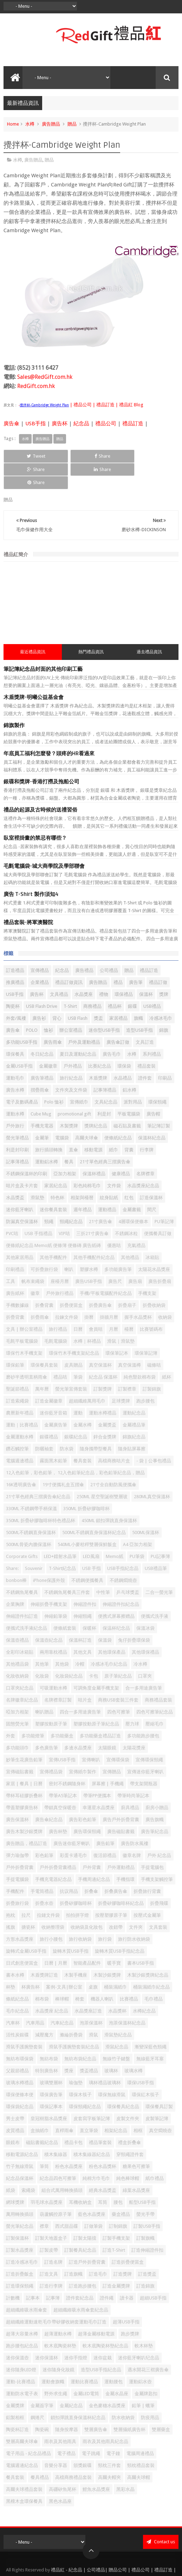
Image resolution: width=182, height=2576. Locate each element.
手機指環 (125, 1853)
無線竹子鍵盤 (116, 2032)
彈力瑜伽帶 (17, 1829)
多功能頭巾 (17, 1721)
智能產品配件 (87, 1936)
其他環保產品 (111, 1625)
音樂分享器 (55, 2439)
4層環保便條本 (133, 1195)
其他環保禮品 (145, 1625)
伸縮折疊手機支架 (49, 1577)
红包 (129, 1171)
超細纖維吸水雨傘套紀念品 (80, 2283)
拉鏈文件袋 (48, 1888)
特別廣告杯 (46, 2044)
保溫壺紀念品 (49, 1613)
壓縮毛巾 (154, 1697)
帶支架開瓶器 (143, 1757)
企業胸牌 (15, 1577)
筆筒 (44, 2140)
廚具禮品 (130, 1781)
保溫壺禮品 (17, 1613)
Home (13, 124)
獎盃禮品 (89, 2044)
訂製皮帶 (49, 2223)
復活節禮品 (104, 1829)
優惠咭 (114, 1219)
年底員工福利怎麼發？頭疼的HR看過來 (49, 727)
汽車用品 (35, 1996)
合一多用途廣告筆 (143, 1661)
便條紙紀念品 (118, 1111)
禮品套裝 (146, 1039)
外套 (10, 1709)
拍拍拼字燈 (77, 1888)
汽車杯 (13, 1996)
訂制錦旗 (118, 2199)
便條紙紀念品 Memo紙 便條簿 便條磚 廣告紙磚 (53, 1219)
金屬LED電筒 (86, 2367)
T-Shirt (70, 979)
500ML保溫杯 (145, 1506)
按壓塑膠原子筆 (111, 1888)
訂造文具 (49, 2247)
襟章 (44, 2199)
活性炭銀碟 (17, 2008)
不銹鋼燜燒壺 (123, 1554)
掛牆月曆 (109, 1290)
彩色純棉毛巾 (87, 1159)
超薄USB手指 (126, 2295)
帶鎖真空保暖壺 (60, 1781)
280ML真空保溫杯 (152, 1470)
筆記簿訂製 (158, 1099)
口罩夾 (145, 1649)
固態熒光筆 (17, 1697)
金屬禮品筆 (134, 1398)
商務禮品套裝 (158, 1673)
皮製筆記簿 (156, 2092)
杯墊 (10, 1960)
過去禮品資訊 (149, 625)
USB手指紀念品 (122, 1542)
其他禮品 (130, 1231)
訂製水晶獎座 (19, 2223)
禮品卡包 (73, 2116)
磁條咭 (154, 1338)
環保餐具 (15, 1027)
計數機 (13, 2271)
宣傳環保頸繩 (149, 1733)
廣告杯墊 (58, 1805)
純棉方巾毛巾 (96, 2152)
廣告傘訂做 (117, 1015)
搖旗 (10, 1900)
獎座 (68, 2044)
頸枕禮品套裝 (141, 2439)
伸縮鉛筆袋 (55, 1589)
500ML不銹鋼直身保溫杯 (31, 1506)
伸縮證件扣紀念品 (121, 1577)
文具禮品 (59, 968)
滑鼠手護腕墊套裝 (24, 2020)
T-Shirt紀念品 (62, 1542)
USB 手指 (91, 1542)
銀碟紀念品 (75, 1410)
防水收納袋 (123, 2391)
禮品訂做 (158, 956)
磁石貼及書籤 (127, 1099)
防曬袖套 (44, 1422)
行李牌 (147, 1123)
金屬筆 (42, 1111)
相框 (138, 2104)
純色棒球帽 (127, 2152)
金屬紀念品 (71, 2379)
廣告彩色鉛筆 (82, 1793)
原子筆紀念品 (118, 1649)
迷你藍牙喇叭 (19, 1183)
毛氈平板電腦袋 (22, 1314)
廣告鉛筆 (105, 1817)
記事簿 (53, 2271)
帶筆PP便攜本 (97, 1769)
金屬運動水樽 (19, 1410)
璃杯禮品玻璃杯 (105, 2056)
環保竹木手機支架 (24, 1326)
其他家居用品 (19, 1231)
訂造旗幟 (73, 2247)
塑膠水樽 (89, 1243)
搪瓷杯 (28, 1900)
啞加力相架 (17, 1685)
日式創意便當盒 (22, 1936)
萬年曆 (42, 1362)
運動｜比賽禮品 (22, 1398)
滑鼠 (93, 2008)
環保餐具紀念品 (123, 2080)
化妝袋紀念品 (69, 1649)
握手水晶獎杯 (138, 1290)
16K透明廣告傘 (21, 1458)
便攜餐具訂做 (157, 1207)
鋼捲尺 (37, 2391)
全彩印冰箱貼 (19, 1625)
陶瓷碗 (42, 2403)
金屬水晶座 (116, 2367)
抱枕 (10, 1888)
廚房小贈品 (156, 1781)
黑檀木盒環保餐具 (24, 2475)
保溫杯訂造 (80, 1613)
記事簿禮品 (104, 1063)
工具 (10, 1255)
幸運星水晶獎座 (99, 1781)
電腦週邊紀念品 (22, 2439)
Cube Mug (41, 1087)
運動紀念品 (134, 1386)
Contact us (161, 2515)
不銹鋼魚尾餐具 (22, 1566)
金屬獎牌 (15, 2379)
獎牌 (163, 968)
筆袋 (78, 1350)
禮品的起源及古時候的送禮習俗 (40, 783)
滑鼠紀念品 (116, 2020)
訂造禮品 (15, 944)
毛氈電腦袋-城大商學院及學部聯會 (44, 840)
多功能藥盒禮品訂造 (100, 1709)
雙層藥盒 (161, 2403)
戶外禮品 (73, 1039)
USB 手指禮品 (38, 1207)
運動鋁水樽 (46, 1135)
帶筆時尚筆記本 (133, 1769)
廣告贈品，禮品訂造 (26, 1817)
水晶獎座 (83, 968)
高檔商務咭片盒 (114, 1434)
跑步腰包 (145, 1374)
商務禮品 (92, 979)
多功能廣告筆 (118, 1243)
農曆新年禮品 (19, 1386)
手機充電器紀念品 (53, 1853)
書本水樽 (15, 1948)
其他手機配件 (53, 1231)
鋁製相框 (15, 2391)
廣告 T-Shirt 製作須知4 (31, 868)
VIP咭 (64, 1207)
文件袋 (114, 1159)
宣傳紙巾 (79, 1075)
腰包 (118, 2176)
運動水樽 (15, 1087)
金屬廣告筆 (55, 1398)
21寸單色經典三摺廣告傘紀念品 (38, 1470)
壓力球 (132, 1697)
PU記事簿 (160, 1530)
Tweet (20, 456)
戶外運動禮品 (121, 1841)
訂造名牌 (53, 2235)
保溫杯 (146, 968)
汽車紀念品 (62, 1996)
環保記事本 (51, 2080)
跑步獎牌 (130, 2307)
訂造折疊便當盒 (128, 2235)
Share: (12, 1542)
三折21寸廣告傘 (92, 1207)
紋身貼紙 (109, 1171)
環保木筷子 (80, 2068)
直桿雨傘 (64, 2104)
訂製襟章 (127, 1362)
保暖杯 (89, 1601)
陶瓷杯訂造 (17, 2403)
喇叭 (68, 1243)
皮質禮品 (15, 2104)
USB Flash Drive (41, 979)
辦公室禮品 (70, 1003)
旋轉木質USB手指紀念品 (119, 1924)
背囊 (129, 1123)
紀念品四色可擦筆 (58, 2152)
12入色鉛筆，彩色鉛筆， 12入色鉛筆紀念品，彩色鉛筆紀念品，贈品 (75, 1446)
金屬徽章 (48, 1039)
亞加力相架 (64, 1147)
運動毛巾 (15, 1051)
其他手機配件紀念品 (94, 1231)
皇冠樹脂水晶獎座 (49, 2092)
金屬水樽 (82, 1398)
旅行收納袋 (80, 1912)
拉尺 (26, 1888)
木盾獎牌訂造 (44, 1948)
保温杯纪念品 (116, 1601)
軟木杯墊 (144, 2319)
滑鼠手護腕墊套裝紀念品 (74, 2020)
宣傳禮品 (40, 944)
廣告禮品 (84, 944)
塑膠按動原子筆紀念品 (96, 1697)
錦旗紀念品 (134, 1410)
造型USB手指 (139, 1003)
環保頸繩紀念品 (85, 2080)
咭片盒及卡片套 (22, 1159)
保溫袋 (105, 1613)
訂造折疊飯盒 (19, 2247)
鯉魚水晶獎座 (96, 2463)
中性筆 (103, 1566)
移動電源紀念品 (22, 2128)
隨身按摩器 (66, 2403)
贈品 (72, 124)
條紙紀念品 (17, 1972)
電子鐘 (113, 2427)
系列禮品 (152, 1027)
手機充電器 (42, 1099)
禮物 (103, 968)
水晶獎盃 (15, 1171)
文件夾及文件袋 (71, 1063)
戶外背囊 (92, 1841)
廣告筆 (136, 956)
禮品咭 (60, 1350)
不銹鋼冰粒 (126, 1207)
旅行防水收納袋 (134, 1912)
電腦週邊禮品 (19, 1434)
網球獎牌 (15, 2176)
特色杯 (57, 1171)
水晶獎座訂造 (88, 1984)
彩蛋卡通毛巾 (73, 1829)
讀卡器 (127, 2271)
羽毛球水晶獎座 (47, 2176)
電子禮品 (66, 2427)
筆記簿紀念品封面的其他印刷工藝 (43, 643)
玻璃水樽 (133, 2044)
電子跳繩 (91, 2427)
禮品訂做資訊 (69, 956)
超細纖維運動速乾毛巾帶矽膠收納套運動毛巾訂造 (56, 2295)
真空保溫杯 (100, 1338)
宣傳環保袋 (117, 1733)
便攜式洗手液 (154, 1589)
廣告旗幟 (154, 1793)
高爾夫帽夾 (109, 2451)
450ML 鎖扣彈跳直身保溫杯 (109, 1494)
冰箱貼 (152, 1231)
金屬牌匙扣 (146, 2367)
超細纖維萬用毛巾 (87, 1374)
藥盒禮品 (121, 2187)
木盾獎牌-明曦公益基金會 (34, 671)
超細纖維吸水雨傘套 (26, 2283)
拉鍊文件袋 (66, 1290)
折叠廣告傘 (115, 1865)
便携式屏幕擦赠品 (116, 1589)
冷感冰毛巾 (160, 991)
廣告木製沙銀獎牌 (24, 1805)
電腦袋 (62, 1111)
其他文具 (82, 1625)
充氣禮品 (136, 1219)
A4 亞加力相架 (137, 1518)
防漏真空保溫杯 (22, 1195)
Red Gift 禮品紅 (108, 2562)
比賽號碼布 (151, 1302)
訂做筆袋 (93, 2199)
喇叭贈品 (44, 1685)
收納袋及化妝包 (87, 1900)
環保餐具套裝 (44, 1338)
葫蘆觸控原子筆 (56, 2187)
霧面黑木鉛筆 (53, 1434)
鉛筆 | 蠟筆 (143, 2379)
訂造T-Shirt (114, 2223)
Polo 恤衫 (54, 1075)
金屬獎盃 (107, 1398)
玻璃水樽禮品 (19, 2056)
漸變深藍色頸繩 (151, 2020)
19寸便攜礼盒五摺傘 (63, 1458)
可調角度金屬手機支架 (96, 1661)
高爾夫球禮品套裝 (24, 2463)
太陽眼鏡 (107, 1721)
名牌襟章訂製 (58, 1673)
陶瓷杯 (13, 979)
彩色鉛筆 (44, 1829)
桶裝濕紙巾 (115, 1960)
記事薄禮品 (17, 1135)
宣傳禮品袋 (51, 1745)
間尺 (151, 1183)
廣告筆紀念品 (154, 1805)
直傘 (73, 1123)
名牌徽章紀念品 (22, 1673)
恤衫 (48, 1003)
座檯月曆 (60, 1255)
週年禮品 (82, 1183)
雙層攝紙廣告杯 (129, 2403)
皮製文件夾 (127, 2092)
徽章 (35, 1267)
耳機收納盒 (80, 2176)
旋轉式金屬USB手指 (26, 1924)
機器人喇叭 (102, 1972)
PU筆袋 (137, 1530)
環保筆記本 (116, 1326)
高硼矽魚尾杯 (62, 2463)
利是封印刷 (17, 1123)
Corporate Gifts (22, 1530)
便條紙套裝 (64, 1601)
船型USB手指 (142, 2176)
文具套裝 (158, 1900)
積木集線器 (55, 2128)
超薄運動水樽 (58, 2307)
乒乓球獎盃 (127, 1566)
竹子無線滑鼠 (19, 2140)
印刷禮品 (15, 1243)
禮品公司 (105, 423)
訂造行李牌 (51, 2259)
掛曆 (88, 1290)
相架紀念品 (115, 2104)
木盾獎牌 (98, 1051)
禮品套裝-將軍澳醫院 (28, 896)
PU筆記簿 (164, 1195)
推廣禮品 (15, 956)
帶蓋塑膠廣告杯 (22, 1781)
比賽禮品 (129, 1972)
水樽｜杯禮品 (87, 1314)
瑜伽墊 (76, 2056)
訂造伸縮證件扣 (147, 2223)
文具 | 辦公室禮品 (24, 1302)
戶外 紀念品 (159, 1829)
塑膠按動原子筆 (51, 1697)
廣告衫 (39, 991)
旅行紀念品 (71, 1051)
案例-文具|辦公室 (64, 1960)
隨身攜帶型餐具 (96, 1422)
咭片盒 (85, 1673)
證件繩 (106, 2271)
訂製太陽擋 (84, 2211)
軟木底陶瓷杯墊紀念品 (105, 2319)
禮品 (118, 956)
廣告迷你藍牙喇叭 (71, 1817)
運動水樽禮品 (102, 1386)
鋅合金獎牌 (104, 1410)
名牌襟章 (145, 1147)
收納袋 (165, 1290)
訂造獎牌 (122, 2247)
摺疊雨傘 (40, 1063)
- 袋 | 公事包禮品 (153, 1434)
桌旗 (93, 1960)
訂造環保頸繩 (19, 2259)
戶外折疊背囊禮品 (58, 1841)
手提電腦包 (152, 1841)
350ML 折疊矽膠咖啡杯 (86, 1482)
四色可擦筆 (118, 1685)
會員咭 (96, 1302)
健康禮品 (121, 1147)
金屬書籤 (132, 1183)
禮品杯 (115, 979)
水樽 (29, 124)
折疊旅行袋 (17, 1876)
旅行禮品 (58, 1302)
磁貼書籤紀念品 (42, 2116)
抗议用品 (69, 1865)
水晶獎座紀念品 (143, 1159)
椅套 (79, 1972)
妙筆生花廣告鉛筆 (24, 1733)
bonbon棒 (16, 1554)
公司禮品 (109, 944)
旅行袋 (105, 1912)
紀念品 (81, 423)
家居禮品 (118, 991)
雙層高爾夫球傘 (22, 2415)
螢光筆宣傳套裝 (71, 1362)
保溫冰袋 (145, 1601)
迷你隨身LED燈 (21, 2343)
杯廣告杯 (30, 1960)
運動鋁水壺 (140, 2355)
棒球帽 (62, 1972)
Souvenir (34, 1542)
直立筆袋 (89, 2104)
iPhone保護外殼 (49, 1554)
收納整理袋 (52, 1900)
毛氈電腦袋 (55, 1314)
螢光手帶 (145, 2187)
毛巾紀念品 (17, 1984)
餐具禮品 (40, 2451)
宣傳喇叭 (91, 1733)
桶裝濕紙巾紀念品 (151, 1960)
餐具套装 (82, 1434)
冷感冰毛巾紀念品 (109, 1637)
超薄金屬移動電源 (96, 2307)
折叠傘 (91, 1865)
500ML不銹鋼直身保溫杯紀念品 (94, 1506)
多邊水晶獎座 (78, 1721)
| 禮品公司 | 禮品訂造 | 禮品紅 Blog (106, 404)
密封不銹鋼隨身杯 (67, 1757)
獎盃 (98, 991)
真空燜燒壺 (160, 2104)
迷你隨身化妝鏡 (58, 2343)
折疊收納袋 (154, 1278)
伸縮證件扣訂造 (22, 1589)
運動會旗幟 (52, 2355)
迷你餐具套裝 (53, 1183)
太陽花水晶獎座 (154, 1243)
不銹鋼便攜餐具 (87, 1554)
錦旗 (163, 1003)
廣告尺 (115, 1255)
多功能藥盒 (62, 1709)
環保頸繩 (157, 1075)
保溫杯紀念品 (151, 1111)
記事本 (33, 2271)
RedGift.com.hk (36, 386)
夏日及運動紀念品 (78, 1027)
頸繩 (48, 1195)
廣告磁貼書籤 (121, 1805)
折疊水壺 (44, 1876)
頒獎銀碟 (82, 2439)
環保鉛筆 (15, 1338)
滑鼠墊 (37, 1171)
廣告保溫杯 (17, 1793)
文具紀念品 (106, 1075)
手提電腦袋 (17, 1853)
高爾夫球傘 (86, 1111)
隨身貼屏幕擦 (131, 1422)
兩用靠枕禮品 (53, 1625)
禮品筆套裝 (100, 2116)
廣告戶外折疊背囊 (121, 1793)
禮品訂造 (132, 423)
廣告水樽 (15, 1063)
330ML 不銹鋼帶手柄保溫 (31, 1482)
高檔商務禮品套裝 (73, 2451)
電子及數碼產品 (22, 1075)
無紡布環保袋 (19, 2032)
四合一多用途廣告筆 (80, 1685)
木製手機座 (75, 1948)
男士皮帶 (15, 2092)
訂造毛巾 (98, 2247)
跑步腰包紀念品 (22, 2319)
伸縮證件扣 (84, 1577)
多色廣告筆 (46, 1721)
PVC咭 (12, 1207)
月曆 (113, 1302)
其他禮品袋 (17, 1637)
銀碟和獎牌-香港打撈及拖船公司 (41, 755)
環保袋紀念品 (19, 2080)
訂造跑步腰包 (82, 2259)
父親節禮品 (17, 2044)
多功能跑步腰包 (143, 1709)
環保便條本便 (19, 2068)
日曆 (78, 1302)
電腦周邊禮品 (140, 2427)
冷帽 (79, 1637)
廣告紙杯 (15, 1267)
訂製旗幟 (145, 2211)
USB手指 (35, 423)
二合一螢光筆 (159, 1566)
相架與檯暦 (82, 1171)
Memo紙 (114, 1530)
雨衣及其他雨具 (60, 2415)
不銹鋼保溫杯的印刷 (26, 1147)
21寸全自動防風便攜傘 (113, 1458)
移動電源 (93, 1123)
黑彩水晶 (125, 2463)
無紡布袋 (49, 2032)
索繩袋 (28, 2164)
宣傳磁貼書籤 (19, 1745)
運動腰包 (113, 2355)
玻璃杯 (111, 2044)
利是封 (104, 1087)
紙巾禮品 (154, 2152)
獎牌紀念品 (95, 1099)
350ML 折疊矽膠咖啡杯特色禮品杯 (40, 1494)
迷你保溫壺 (17, 2331)
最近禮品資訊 (32, 625)
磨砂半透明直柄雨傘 (26, 1350)
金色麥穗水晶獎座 (107, 2379)
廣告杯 (59, 423)
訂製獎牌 (102, 1362)
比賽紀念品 (99, 1039)
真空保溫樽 (129, 1338)
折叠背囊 (44, 1278)
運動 (78, 1386)
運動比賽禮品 (84, 2355)
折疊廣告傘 (100, 1278)
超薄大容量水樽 (22, 2307)
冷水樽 (140, 1637)
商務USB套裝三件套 (118, 1673)
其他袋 (62, 1637)
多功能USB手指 (21, 1015)
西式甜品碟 (66, 2199)
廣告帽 (153, 1087)
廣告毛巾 (112, 1027)
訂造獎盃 (147, 2247)
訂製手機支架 (116, 2211)
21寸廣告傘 (100, 1195)
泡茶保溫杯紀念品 (127, 1996)
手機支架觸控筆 (157, 1853)
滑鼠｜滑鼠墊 (121, 1314)
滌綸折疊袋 (71, 2008)
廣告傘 (11, 423)
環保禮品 (124, 968)
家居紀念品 (55, 1159)
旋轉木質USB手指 (71, 1924)
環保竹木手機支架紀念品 (74, 1326)
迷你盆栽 (102, 2331)
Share (56, 456)
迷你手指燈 (75, 2331)
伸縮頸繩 (82, 1589)
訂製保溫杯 (17, 2211)
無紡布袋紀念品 (80, 2032)
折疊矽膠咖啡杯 (76, 1876)
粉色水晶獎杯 (102, 2140)
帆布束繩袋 (32, 1255)
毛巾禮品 (153, 1972)
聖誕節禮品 (17, 1362)
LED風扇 (91, 1530)
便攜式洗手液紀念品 (26, 1601)
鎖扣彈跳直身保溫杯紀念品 (78, 2391)
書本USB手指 (140, 1936)
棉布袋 (42, 1972)
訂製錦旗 (152, 1362)
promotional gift (74, 1087)
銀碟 (132, 979)
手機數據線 (17, 1278)
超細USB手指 (153, 2271)
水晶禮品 (122, 1051)
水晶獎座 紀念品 (51, 1984)
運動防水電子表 (22, 2367)
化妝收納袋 (17, 1649)
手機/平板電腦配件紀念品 (106, 1267)
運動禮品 (107, 1183)
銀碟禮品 (49, 1410)
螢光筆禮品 (17, 1111)
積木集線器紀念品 (91, 2128)
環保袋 (124, 1039)
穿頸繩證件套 (130, 2128)
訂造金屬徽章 (49, 1374)
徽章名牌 (132, 1829)
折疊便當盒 (71, 1278)
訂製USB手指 (147, 2199)
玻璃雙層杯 (51, 2056)
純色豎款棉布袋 (140, 1350)
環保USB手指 (140, 2056)
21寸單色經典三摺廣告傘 (105, 1135)
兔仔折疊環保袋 (134, 1613)
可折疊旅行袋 (44, 1243)
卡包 (93, 1649)
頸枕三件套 (109, 2439)
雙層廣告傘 (95, 2403)
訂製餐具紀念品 (80, 2223)
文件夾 (136, 1900)
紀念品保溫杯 (19, 2152)
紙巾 (113, 1123)
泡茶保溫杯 (91, 1996)
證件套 (145, 1051)
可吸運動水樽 (53, 1661)
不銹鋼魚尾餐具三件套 (67, 1566)
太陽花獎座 (134, 1721)
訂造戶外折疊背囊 (87, 2235)
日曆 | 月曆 (55, 1936)
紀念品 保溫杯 (103, 1350)
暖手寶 (114, 1936)
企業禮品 (40, 956)
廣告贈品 (51, 124)
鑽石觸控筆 (17, 1422)
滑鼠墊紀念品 (118, 2008)
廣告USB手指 (88, 1255)
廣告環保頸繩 (87, 1805)
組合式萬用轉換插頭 (62, 2164)
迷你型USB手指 (104, 1003)
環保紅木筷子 (145, 2068)
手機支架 (147, 1267)
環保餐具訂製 (159, 2080)
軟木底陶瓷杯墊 (60, 2319)
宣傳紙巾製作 (82, 1745)
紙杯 (166, 1350)
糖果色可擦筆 (136, 2140)
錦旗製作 (14, 699)
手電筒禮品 (42, 1865)
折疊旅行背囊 (147, 1865)
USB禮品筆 (156, 1542)
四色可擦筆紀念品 (154, 1685)
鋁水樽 (129, 1063)
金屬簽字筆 (42, 2379)
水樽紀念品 (144, 1984)
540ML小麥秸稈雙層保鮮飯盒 (87, 1518)
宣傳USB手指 (62, 1733)
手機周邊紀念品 (94, 1853)
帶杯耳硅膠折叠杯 (24, 1769)
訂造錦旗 (145, 2259)
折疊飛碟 (159, 1876)
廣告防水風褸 (134, 1817)
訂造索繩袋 (17, 1374)
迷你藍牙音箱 (53, 1386)
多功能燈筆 (32, 1709)
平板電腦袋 (128, 1087)
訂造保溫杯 (151, 1171)
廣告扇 (135, 1255)
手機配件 (15, 1865)
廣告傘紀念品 (49, 1793)
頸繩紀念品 (71, 1195)
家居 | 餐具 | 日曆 (24, 1757)
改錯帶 (116, 1900)
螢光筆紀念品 (19, 2199)
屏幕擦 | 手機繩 (108, 1757)
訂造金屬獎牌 (116, 2259)
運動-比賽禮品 (20, 2355)
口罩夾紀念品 (19, 1661)
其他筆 (42, 1637)
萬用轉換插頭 (19, 2187)
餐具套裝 (15, 2451)
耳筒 (102, 2176)
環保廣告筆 (51, 2068)
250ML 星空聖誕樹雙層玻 (102, 1470)
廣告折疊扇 (159, 1255)
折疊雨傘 (40, 1290)
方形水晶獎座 (19, 1912)
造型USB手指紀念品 (101, 2343)
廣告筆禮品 (42, 1051)
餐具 (68, 1135)
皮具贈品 (73, 1338)
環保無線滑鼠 (111, 2068)
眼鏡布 (13, 2116)
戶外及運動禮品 (84, 1015)
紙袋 (10, 2164)
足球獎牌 (121, 1374)
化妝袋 (42, 1649)
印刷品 (165, 1051)
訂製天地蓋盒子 (51, 2211)
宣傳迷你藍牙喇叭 (145, 1745)
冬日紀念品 (42, 1027)
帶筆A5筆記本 (63, 1769)
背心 (56, 991)
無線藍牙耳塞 (150, 2032)
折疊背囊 (15, 1290)
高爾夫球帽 (138, 2451)
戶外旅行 (15, 1099)
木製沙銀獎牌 (107, 1948)
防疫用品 (150, 2391)
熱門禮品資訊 (91, 625)
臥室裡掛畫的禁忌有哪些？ (35, 811)
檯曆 (129, 1302)
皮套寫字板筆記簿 (91, 2092)
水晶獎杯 (117, 1984)
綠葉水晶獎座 (136, 2164)
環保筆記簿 (146, 1326)
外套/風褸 (16, 991)
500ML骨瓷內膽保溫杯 (28, 1518)
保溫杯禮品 (94, 1147)
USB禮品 (152, 979)
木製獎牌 (69, 1099)
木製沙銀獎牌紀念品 (147, 1948)
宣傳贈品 (112, 1745)
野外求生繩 (55, 2367)
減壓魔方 (44, 2008)
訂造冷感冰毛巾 (22, 2235)
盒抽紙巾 (40, 2104)
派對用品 (133, 1075)
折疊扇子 (127, 1278)
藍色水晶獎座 (91, 2187)
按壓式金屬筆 (147, 1888)
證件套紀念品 (79, 2271)
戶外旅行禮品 (59, 1267)
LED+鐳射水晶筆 (60, 1530)
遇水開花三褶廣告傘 (148, 2343)
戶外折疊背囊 (19, 1841)
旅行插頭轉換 (49, 1123)
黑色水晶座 (60, 2475)
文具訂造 (145, 1015)
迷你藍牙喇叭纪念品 (138, 2331)
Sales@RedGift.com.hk (44, 377)
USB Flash (77, 991)
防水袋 (66, 1422)
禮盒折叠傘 (129, 2116)
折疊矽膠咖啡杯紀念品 (121, 1876)
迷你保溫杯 (46, 2331)
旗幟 (138, 991)
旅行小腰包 (51, 1912)
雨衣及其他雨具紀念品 (105, 2415)
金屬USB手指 (19, 1039)
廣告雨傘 (53, 1015)
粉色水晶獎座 (69, 2140)
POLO (32, 1003)
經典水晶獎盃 (102, 2164)
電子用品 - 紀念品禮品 (28, 2427)
